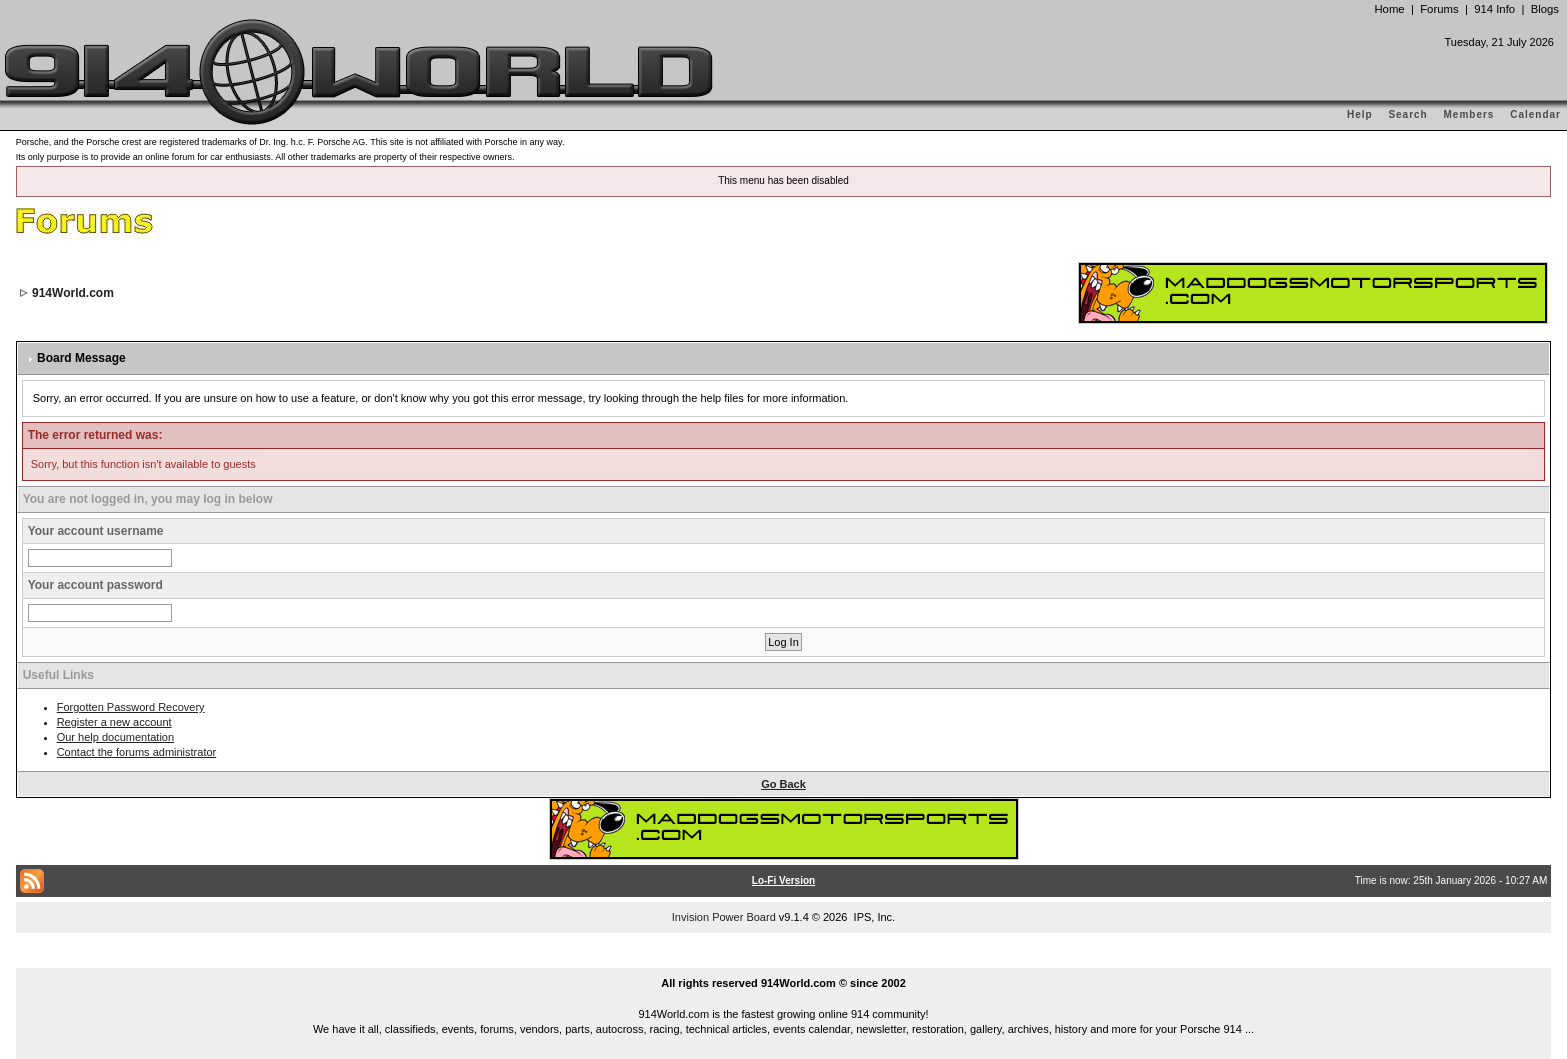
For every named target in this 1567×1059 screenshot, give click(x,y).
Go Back (783, 784)
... (784, 960)
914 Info (1494, 9)
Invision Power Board (724, 917)
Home (1389, 9)
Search (1407, 114)
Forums (1439, 9)
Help (1360, 114)
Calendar (1535, 114)
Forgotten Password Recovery (131, 707)
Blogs (1545, 9)
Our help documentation (115, 737)
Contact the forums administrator (137, 752)
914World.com (73, 293)
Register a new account (114, 722)
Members (1469, 114)
